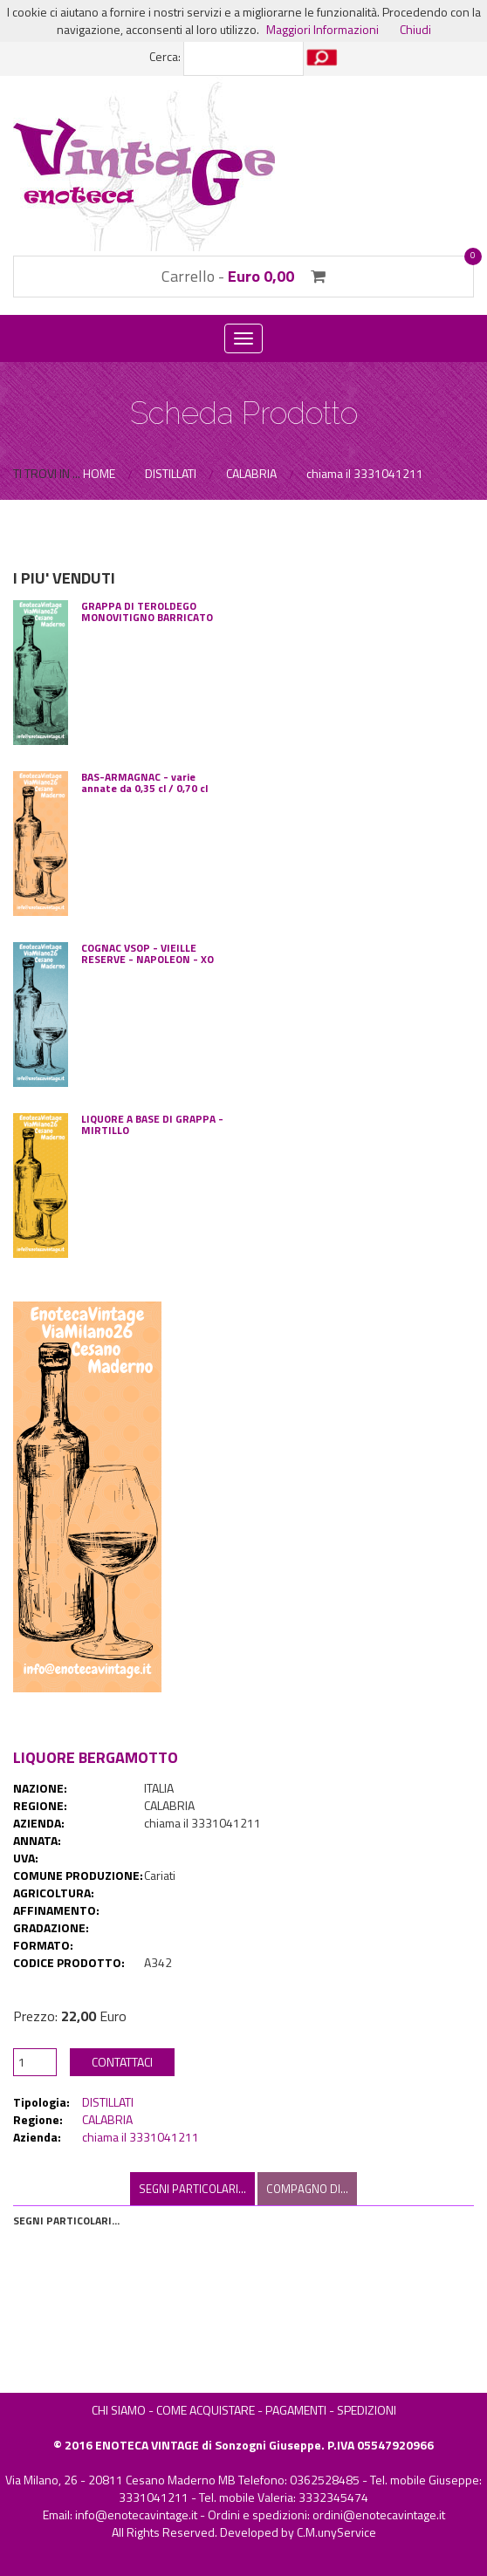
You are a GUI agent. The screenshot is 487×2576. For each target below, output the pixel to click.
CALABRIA (107, 2119)
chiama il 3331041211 (140, 2137)
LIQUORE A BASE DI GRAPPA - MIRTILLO (152, 1124)
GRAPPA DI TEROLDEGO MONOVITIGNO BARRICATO (147, 611)
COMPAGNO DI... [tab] (307, 2188)
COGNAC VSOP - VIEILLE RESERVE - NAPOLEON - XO (147, 953)
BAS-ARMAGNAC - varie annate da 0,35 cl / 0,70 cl (144, 782)
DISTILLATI (108, 2102)
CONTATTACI (122, 2062)
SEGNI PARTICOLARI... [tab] (192, 2188)
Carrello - (243, 276)
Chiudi (415, 29)
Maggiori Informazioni (322, 29)
